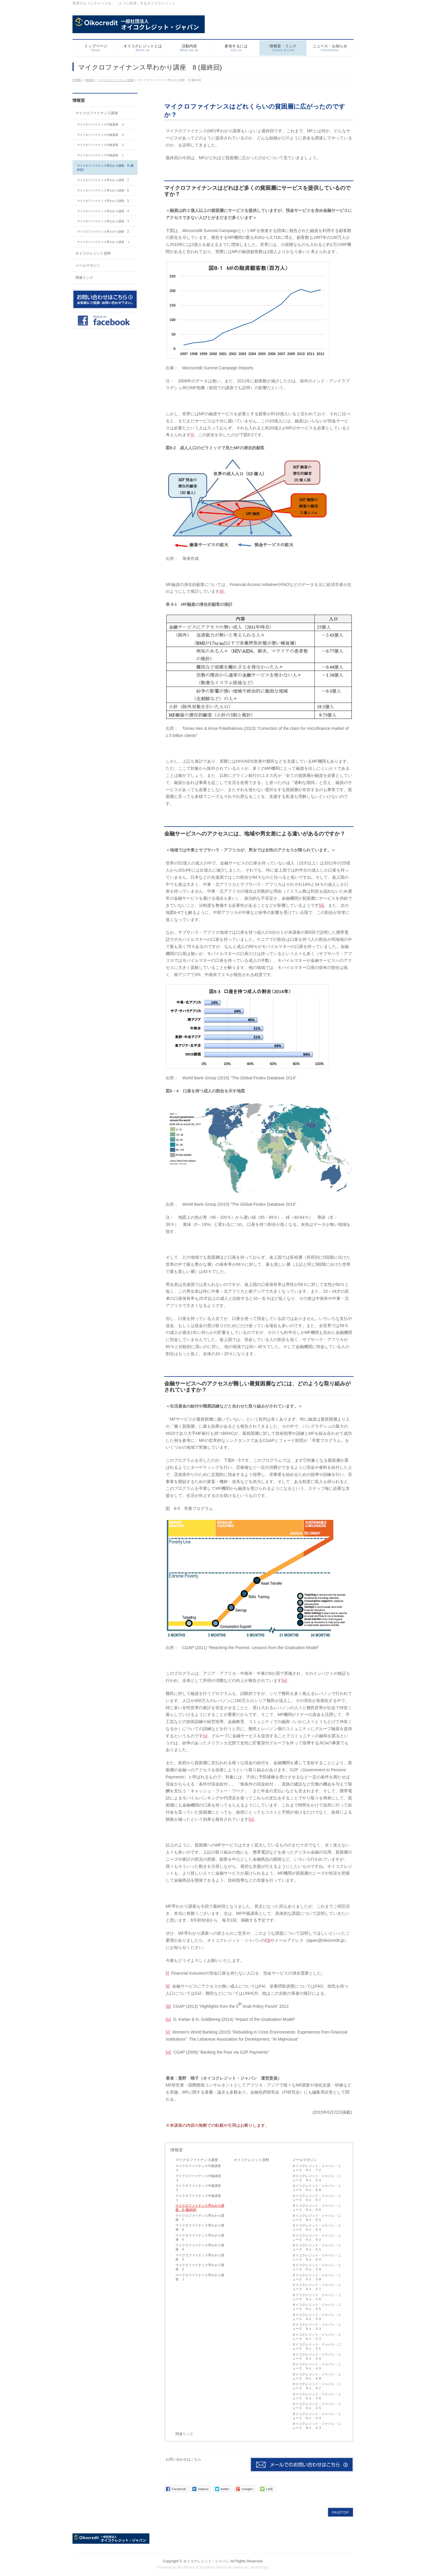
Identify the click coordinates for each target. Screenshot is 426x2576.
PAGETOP (340, 2509)
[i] (192, 434)
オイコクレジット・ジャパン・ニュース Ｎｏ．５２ (316, 2336)
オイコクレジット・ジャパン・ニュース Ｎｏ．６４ (316, 2227)
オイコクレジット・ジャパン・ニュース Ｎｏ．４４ (316, 2416)
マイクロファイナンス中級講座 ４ (199, 2168)
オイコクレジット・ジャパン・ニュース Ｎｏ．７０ (316, 2168)
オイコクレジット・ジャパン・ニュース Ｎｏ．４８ (316, 2376)
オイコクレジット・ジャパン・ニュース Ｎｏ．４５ (316, 2406)
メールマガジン (304, 2160)
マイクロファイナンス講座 (116, 80)
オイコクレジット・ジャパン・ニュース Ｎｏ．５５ (316, 2307)
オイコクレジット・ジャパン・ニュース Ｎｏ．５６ (316, 2297)
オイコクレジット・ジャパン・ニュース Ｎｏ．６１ (316, 2247)
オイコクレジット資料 (251, 2160)
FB (267, 1940)
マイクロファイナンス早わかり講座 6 (199, 2227)
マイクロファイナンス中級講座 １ (199, 2198)
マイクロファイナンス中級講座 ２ (199, 2188)
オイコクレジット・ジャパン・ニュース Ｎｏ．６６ (316, 2207)
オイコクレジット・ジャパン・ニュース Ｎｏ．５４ (316, 2317)
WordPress (186, 2564)
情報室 (89, 80)
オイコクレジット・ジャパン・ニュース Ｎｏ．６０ (316, 2257)
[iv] (284, 1680)
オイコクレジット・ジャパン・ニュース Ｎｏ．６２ (316, 2237)
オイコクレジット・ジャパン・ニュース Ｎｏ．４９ (316, 2366)
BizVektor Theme (213, 2564)
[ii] (222, 591)
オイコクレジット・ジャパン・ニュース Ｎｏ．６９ (316, 2178)
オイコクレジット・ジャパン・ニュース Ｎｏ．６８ (316, 2188)
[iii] (321, 905)
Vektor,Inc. (241, 2564)
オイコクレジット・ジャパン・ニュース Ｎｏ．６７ (316, 2198)
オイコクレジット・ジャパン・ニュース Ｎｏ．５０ (316, 2356)
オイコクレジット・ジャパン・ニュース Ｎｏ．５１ (316, 2346)
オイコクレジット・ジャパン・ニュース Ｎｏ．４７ (316, 2386)
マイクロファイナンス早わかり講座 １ (199, 2277)
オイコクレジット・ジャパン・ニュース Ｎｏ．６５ (316, 2217)
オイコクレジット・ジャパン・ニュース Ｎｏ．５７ (316, 2287)
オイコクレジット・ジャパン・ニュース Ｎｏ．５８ (316, 2277)
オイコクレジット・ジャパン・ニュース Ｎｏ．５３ (316, 2326)
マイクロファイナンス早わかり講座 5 (199, 2237)
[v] (205, 1735)
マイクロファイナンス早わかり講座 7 (199, 2217)
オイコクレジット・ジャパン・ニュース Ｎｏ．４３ (316, 2426)
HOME (76, 80)
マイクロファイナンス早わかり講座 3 (199, 2257)
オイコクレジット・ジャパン (206, 2558)
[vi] (251, 1819)
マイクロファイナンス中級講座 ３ (199, 2178)
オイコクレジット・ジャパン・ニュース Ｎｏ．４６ (316, 2396)
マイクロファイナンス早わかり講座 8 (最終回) (199, 2207)
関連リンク (184, 2434)
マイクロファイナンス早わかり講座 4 (199, 2247)
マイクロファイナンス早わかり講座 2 (199, 2267)
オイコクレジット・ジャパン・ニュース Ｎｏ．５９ (316, 2267)
